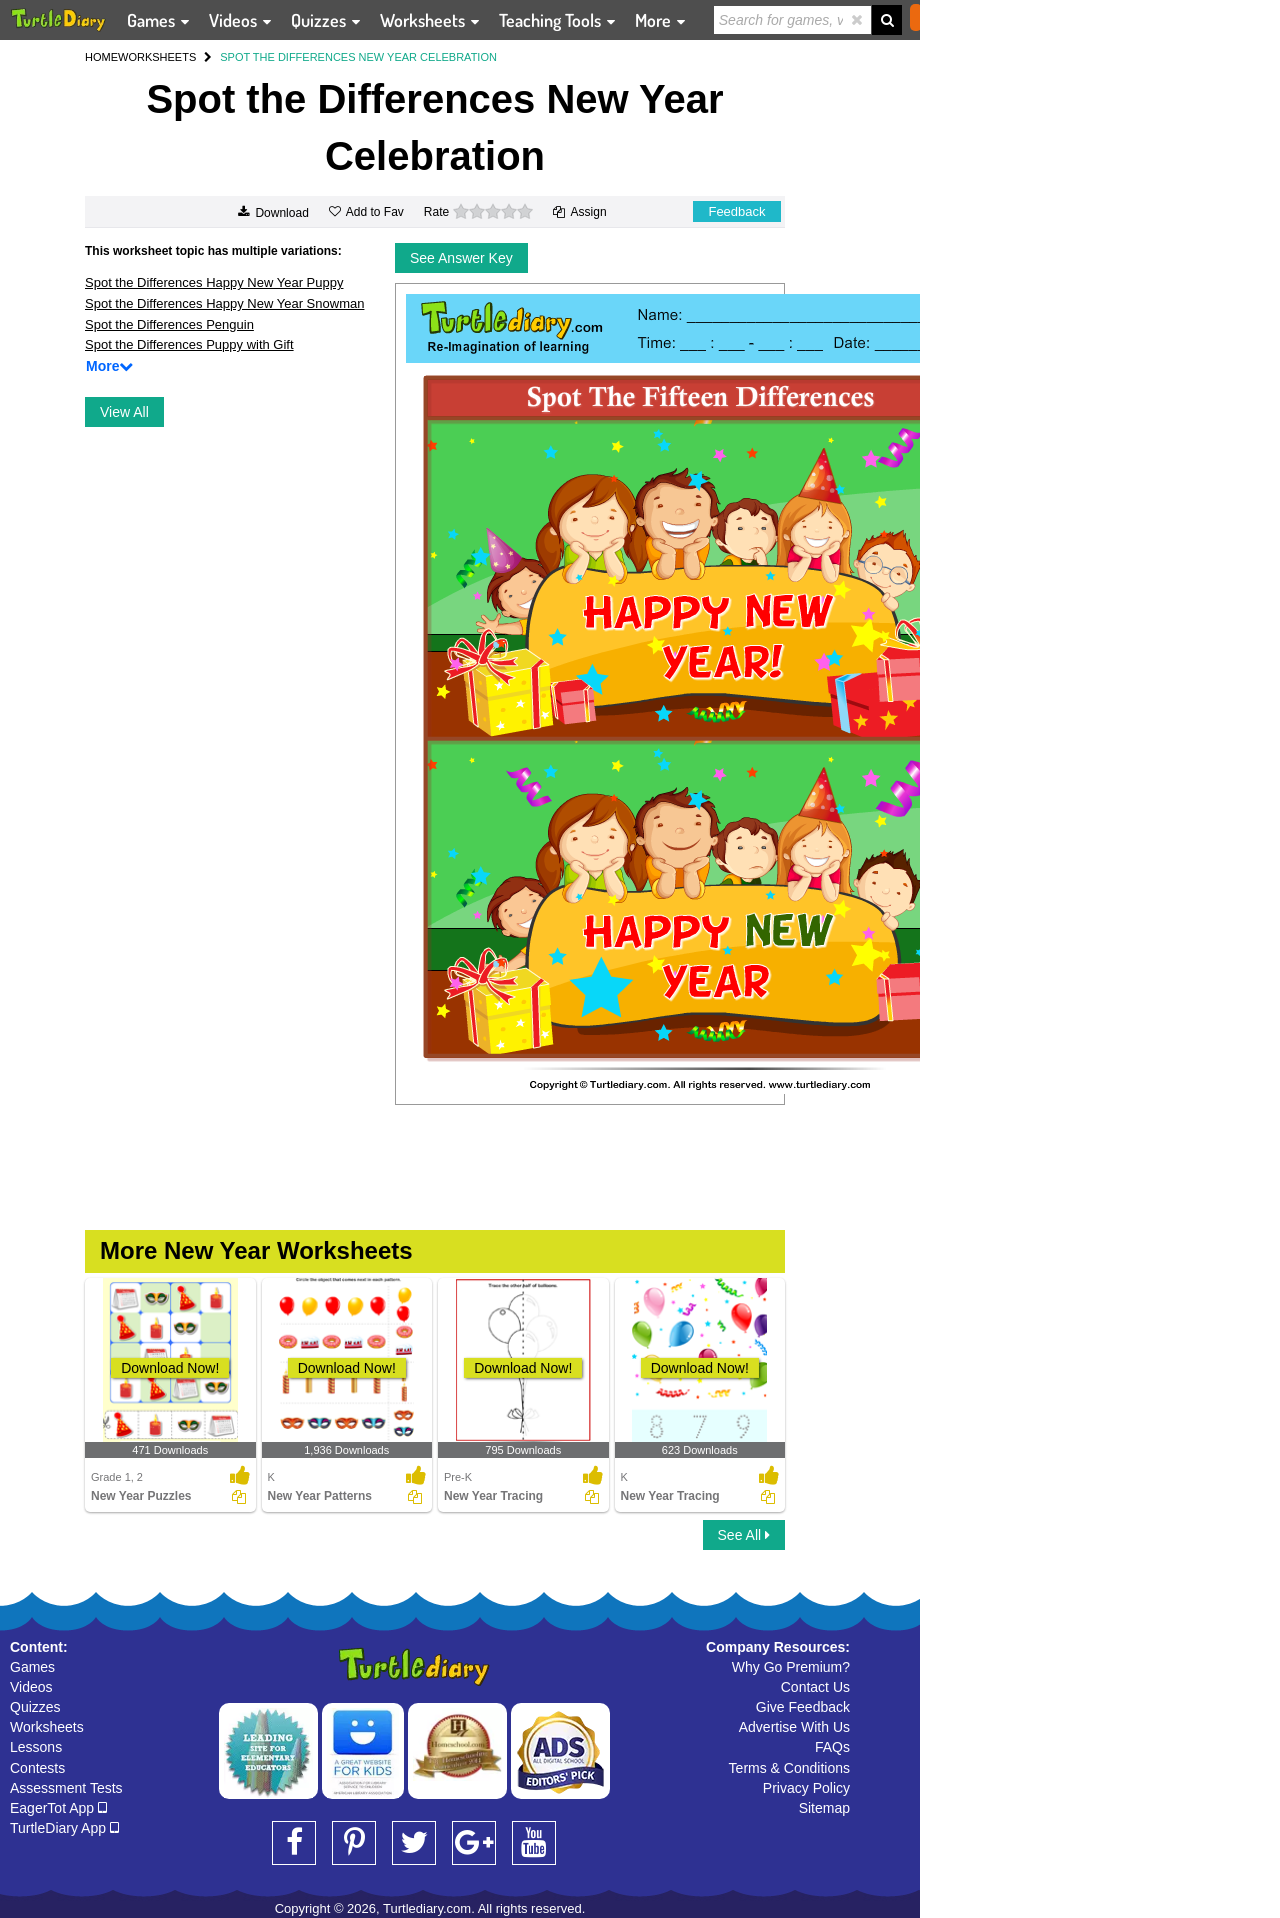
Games (32, 1667)
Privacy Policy (806, 1788)
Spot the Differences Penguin (169, 324)
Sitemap (824, 1808)
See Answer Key (461, 258)
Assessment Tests (66, 1788)
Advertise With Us (794, 1727)
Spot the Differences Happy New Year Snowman (224, 303)
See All (744, 1535)
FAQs (832, 1747)
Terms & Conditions (789, 1768)
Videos (31, 1687)
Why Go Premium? (791, 1667)
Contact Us (815, 1687)
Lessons (36, 1747)
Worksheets (47, 1727)
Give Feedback (803, 1707)
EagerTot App (58, 1808)
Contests (37, 1768)
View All (124, 412)
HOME (101, 57)
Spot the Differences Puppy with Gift (189, 344)
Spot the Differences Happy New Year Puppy (214, 282)
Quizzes (35, 1707)
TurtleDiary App (64, 1828)
